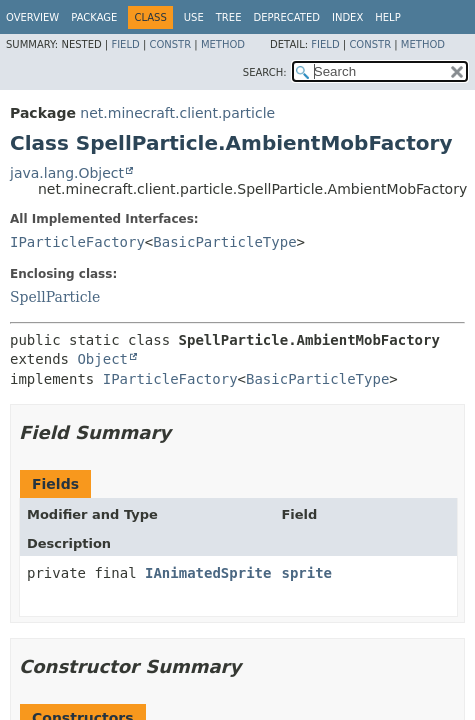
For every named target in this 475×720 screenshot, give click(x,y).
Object (102, 359)
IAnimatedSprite (208, 573)
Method (223, 44)
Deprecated (286, 17)
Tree (229, 17)
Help (387, 17)
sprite (306, 573)
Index (347, 17)
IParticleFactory (77, 242)
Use (194, 17)
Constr (170, 44)
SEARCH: (265, 72)
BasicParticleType (224, 242)
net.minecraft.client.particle (177, 113)
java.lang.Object (67, 173)
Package (94, 17)
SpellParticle (55, 297)
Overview (32, 17)
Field (125, 44)
